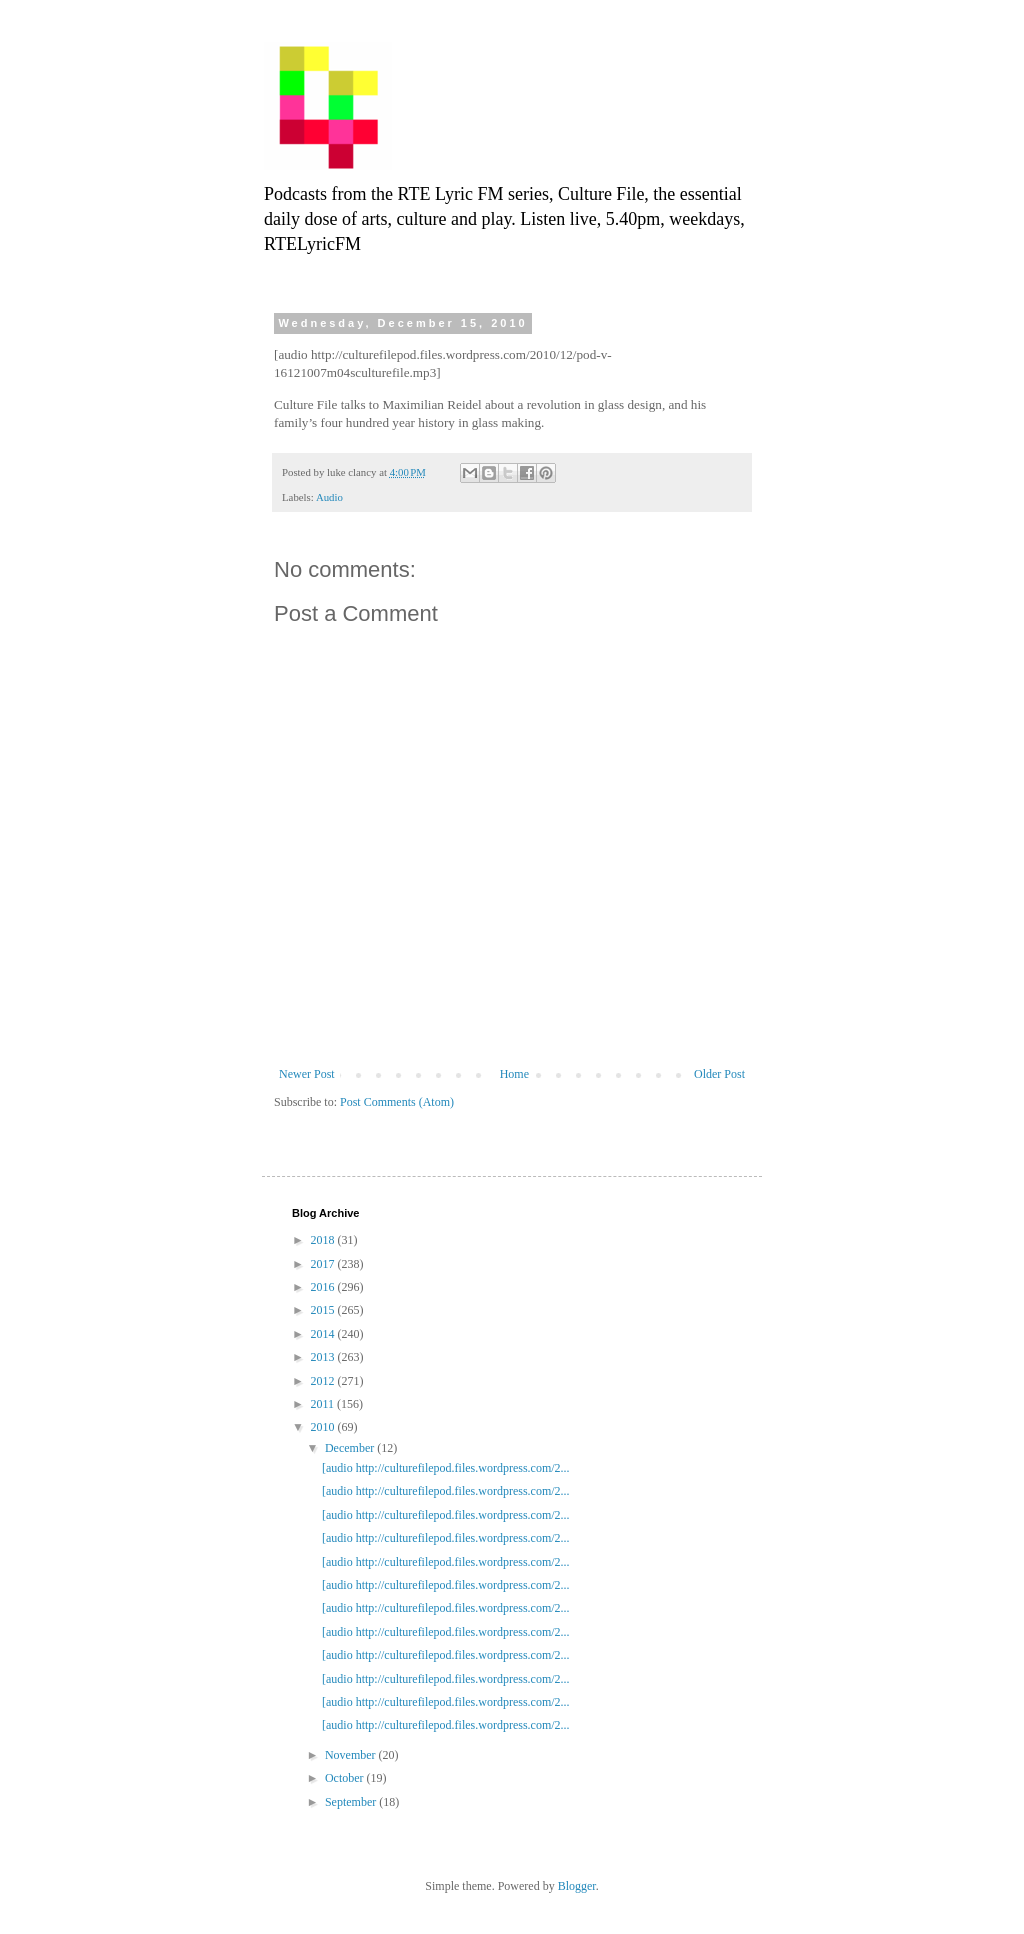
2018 (324, 1240)
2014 (324, 1334)
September (352, 1802)
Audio (329, 497)
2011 (324, 1404)
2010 (324, 1427)
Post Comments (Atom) (397, 1102)
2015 (324, 1310)
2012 (324, 1381)
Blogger (577, 1886)
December (351, 1448)
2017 (324, 1264)
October (346, 1778)
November (352, 1755)
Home (514, 1074)
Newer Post (307, 1074)
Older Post (719, 1074)
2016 (324, 1287)
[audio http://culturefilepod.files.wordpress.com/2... (446, 1468)
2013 (324, 1357)
